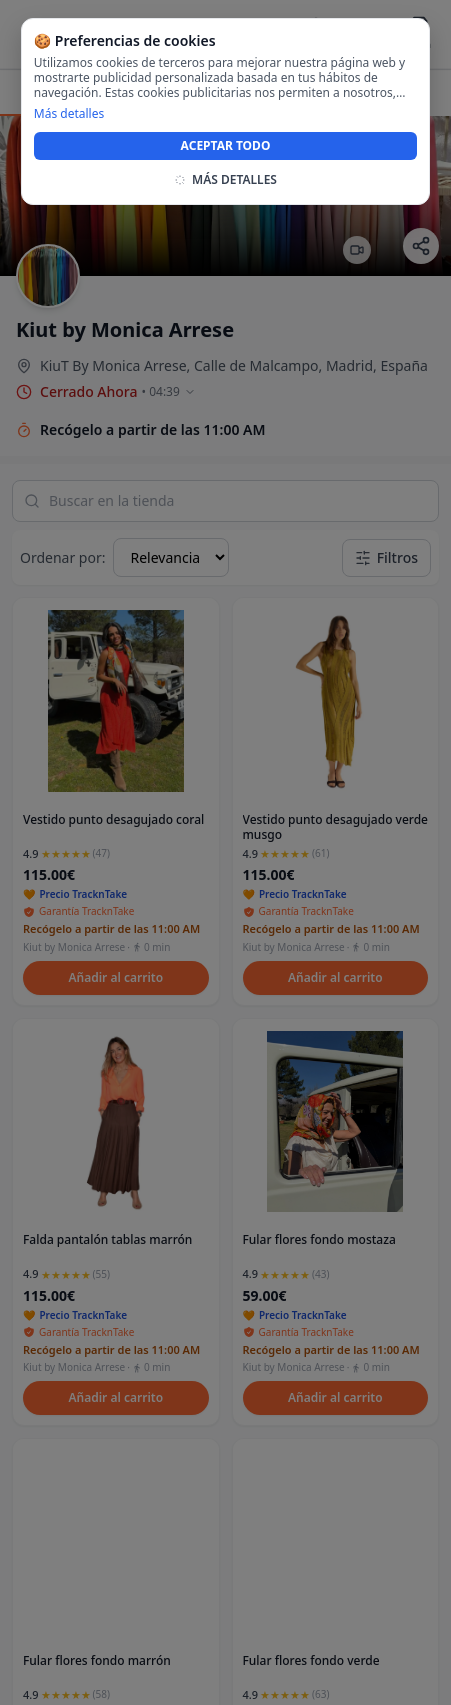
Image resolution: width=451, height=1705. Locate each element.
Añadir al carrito (115, 977)
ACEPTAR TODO (226, 145)
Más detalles (69, 114)
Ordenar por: (62, 557)
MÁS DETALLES (225, 180)
